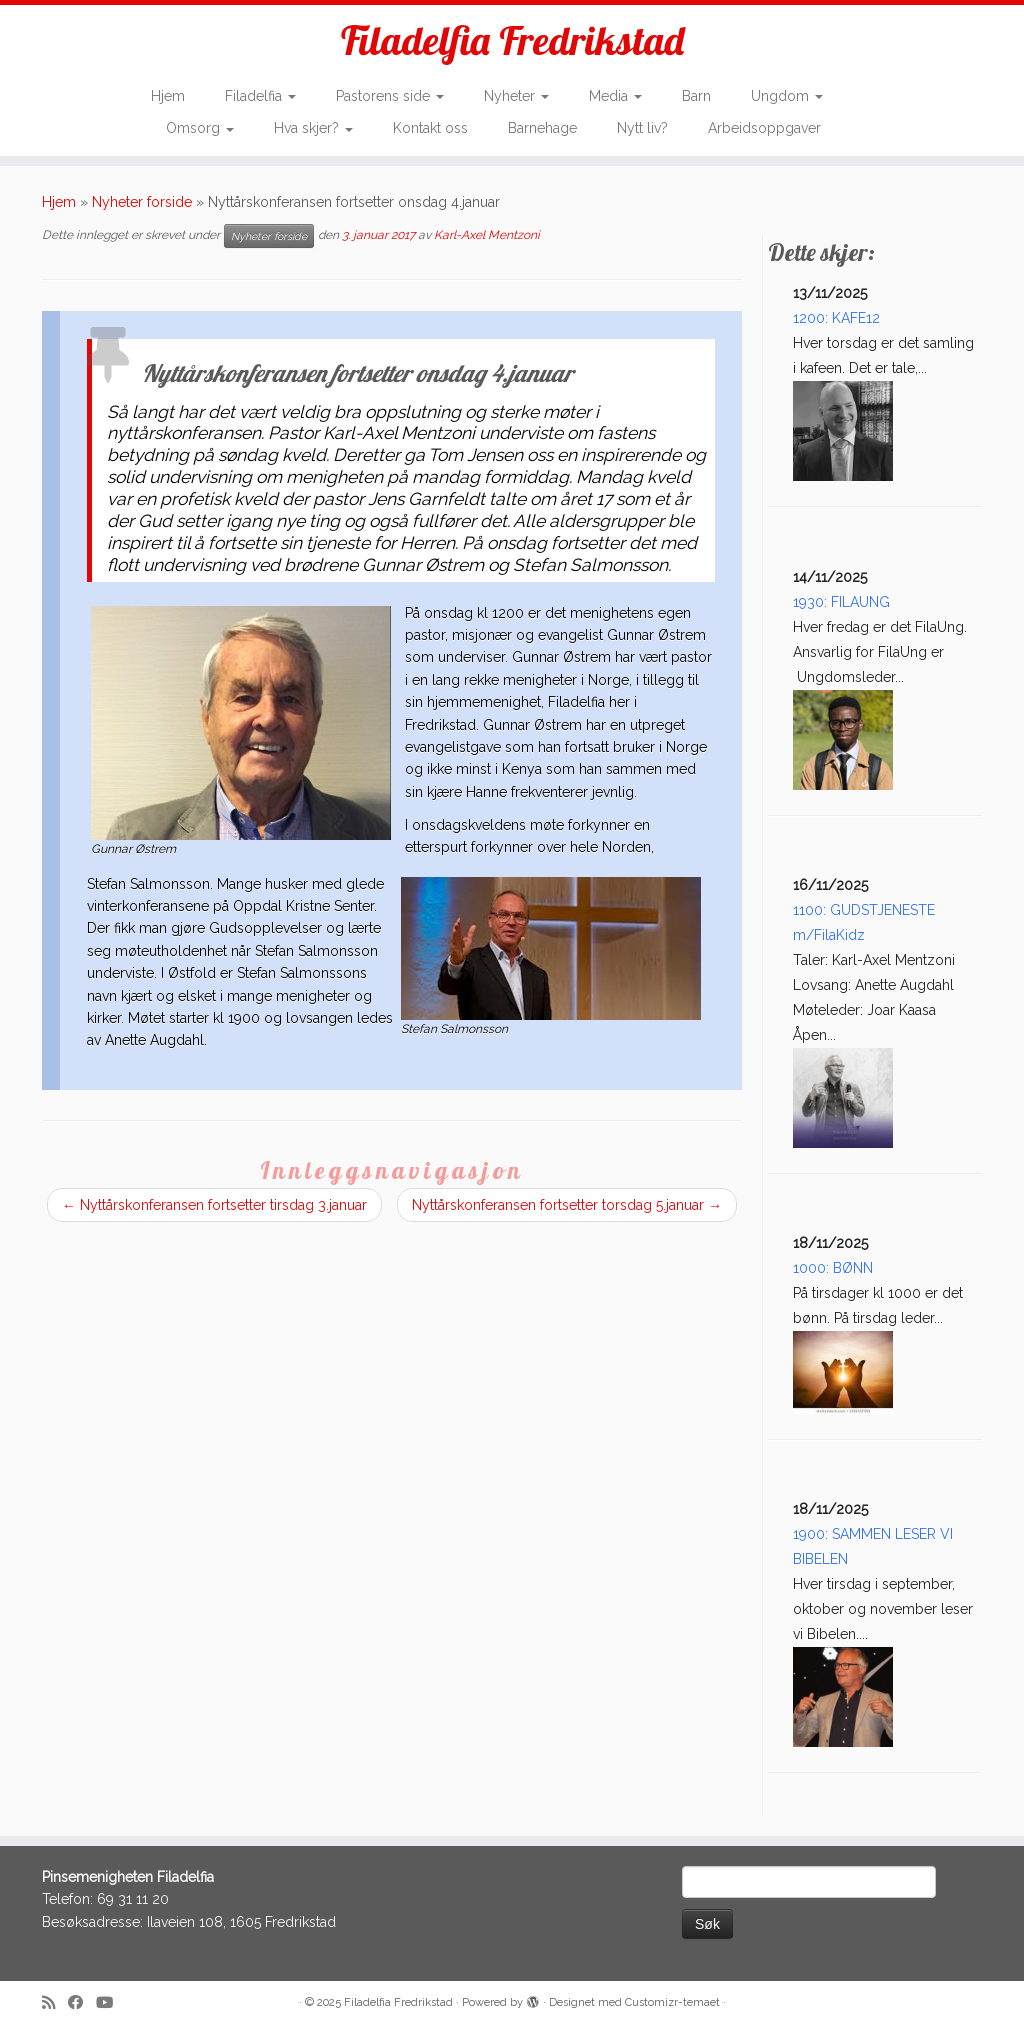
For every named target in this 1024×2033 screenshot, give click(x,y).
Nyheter (516, 96)
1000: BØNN (833, 1268)
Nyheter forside (142, 202)
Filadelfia (260, 96)
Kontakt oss (430, 128)
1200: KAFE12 (836, 318)
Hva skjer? (313, 128)
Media (615, 96)
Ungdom (787, 96)
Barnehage (542, 128)
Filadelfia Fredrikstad (512, 40)
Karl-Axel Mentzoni (487, 235)
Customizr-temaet (672, 2002)
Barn (696, 96)
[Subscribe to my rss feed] (55, 2003)
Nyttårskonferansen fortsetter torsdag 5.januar (567, 1205)
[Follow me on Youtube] (111, 2003)
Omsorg (200, 128)
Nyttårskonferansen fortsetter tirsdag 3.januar (214, 1205)
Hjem (168, 96)
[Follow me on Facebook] (82, 2003)
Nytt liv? (642, 128)
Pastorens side (390, 96)
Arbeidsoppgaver (764, 128)
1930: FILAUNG (841, 602)
